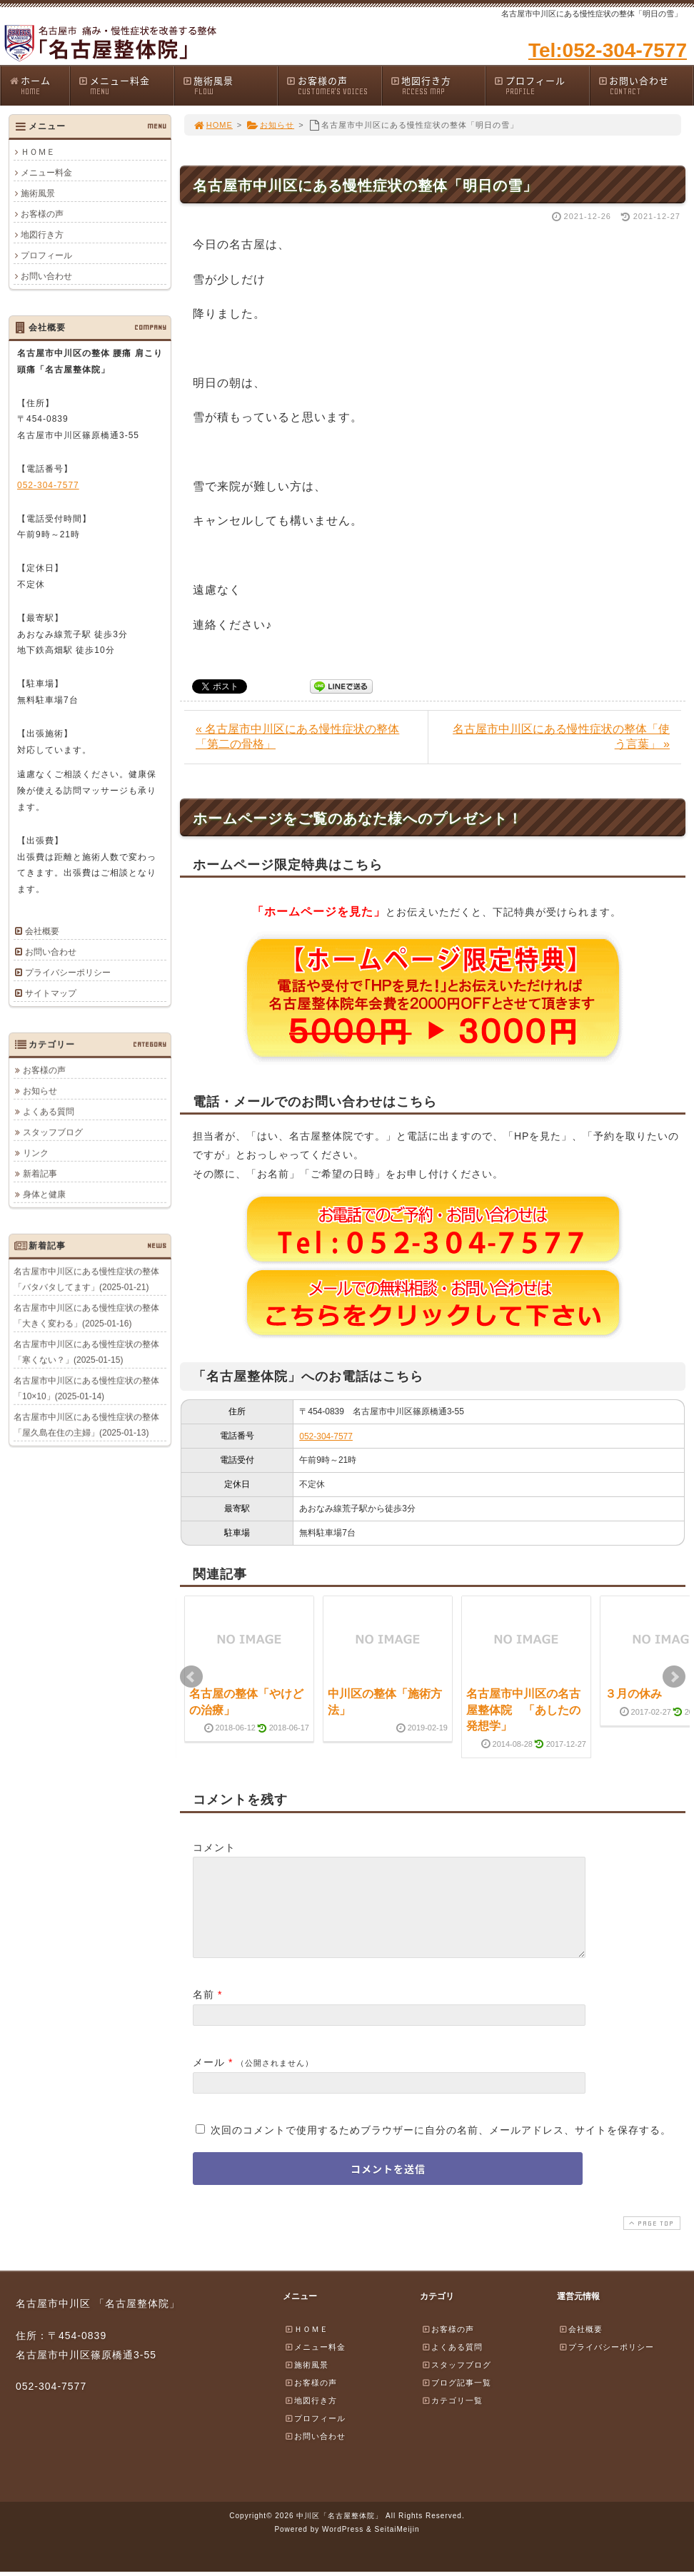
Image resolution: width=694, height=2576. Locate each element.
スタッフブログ (53, 1132)
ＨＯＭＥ (38, 152)
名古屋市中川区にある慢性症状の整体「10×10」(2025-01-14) (86, 1388)
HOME (213, 125)
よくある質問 (48, 1111)
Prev (191, 1676)
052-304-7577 (326, 1436)
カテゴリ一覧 (452, 2417)
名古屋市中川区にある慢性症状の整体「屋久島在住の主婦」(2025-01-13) (86, 1424)
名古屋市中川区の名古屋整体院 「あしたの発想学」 (523, 1710)
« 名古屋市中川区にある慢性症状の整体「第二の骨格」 (297, 736)
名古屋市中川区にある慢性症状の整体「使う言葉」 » (561, 736)
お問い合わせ (645, 85)
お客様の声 (333, 85)
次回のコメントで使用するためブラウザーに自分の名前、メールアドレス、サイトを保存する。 (441, 2147)
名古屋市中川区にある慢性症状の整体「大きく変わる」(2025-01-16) (86, 1315)
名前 (203, 2011)
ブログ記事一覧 (456, 2399)
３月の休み (633, 1694)
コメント (214, 1847)
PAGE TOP (650, 2240)
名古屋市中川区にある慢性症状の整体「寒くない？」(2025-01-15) (86, 1351)
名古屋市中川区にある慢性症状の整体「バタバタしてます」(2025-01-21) (86, 1279)
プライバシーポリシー (68, 973)
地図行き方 (438, 85)
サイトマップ (50, 993)
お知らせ (270, 125)
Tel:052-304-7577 (607, 50)
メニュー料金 (126, 85)
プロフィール (541, 85)
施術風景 (230, 85)
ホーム (39, 85)
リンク (36, 1152)
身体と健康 (44, 1194)
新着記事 (40, 1173)
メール (209, 2079)
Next (674, 1676)
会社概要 (42, 931)
